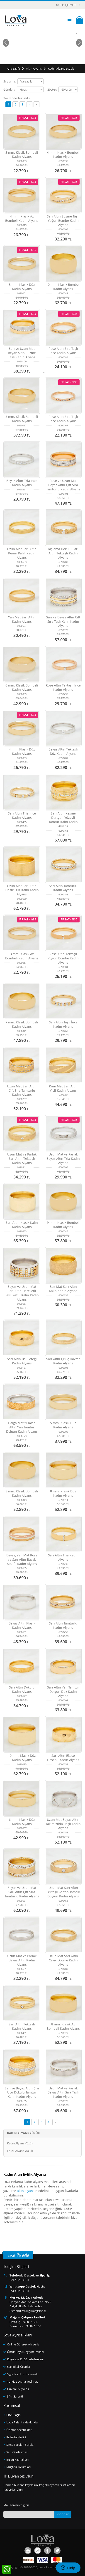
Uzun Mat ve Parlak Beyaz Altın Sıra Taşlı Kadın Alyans (63, 2092)
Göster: (52, 89)
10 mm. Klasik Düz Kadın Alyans (22, 1757)
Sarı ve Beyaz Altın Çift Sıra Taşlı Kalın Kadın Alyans (63, 621)
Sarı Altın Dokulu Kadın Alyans (21, 1689)
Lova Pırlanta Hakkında (22, 2422)
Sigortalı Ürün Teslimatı (22, 2374)
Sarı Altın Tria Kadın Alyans (63, 1557)
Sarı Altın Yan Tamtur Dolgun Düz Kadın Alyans (63, 1691)
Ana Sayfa (13, 68)
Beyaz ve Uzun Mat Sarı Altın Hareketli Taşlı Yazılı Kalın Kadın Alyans (22, 1293)
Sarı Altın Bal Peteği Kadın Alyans (22, 1361)
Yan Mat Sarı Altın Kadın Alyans (21, 619)
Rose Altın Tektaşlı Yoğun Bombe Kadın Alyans (63, 958)
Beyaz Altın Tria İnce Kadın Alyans (21, 482)
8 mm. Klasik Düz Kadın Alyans (63, 1493)
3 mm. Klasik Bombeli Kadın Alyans (21, 154)
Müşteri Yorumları (18, 2467)
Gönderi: (9, 89)
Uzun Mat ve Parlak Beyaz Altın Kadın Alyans (21, 1960)
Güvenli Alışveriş (18, 2389)
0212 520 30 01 (19, 2280)
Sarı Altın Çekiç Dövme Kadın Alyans (63, 1361)
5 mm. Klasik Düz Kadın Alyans (63, 1425)
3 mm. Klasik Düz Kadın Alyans (22, 286)
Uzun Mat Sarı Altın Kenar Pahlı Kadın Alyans (21, 553)
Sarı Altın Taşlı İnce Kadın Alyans (63, 1024)
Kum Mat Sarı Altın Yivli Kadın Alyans (63, 1088)
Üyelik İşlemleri (66, 5)
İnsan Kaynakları (17, 2459)
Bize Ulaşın (13, 2415)
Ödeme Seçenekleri (19, 2430)
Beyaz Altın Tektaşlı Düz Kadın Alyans (63, 751)
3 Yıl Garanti (15, 2396)
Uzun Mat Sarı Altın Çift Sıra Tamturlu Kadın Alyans (21, 1090)
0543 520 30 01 (19, 2291)
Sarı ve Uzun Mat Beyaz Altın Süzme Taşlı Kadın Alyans (22, 352)
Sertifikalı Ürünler (18, 2367)
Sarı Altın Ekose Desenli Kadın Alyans (63, 1757)
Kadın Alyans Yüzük (61, 68)
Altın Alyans (34, 68)
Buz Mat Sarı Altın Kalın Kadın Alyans (63, 1288)
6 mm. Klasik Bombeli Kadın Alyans (21, 687)
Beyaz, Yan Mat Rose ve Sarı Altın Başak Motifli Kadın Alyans (21, 1559)
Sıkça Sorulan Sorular (20, 2445)
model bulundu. (16, 98)
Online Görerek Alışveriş (23, 2344)
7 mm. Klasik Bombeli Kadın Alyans (21, 1024)
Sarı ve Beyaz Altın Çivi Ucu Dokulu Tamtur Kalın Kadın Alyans (22, 2092)
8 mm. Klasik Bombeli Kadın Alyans (21, 1493)
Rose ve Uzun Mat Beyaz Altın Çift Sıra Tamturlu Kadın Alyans (63, 484)
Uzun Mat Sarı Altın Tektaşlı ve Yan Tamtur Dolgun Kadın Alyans (63, 1891)
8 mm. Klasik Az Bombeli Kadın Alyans (63, 2026)
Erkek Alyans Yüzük (20, 2151)
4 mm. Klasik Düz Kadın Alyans (22, 751)
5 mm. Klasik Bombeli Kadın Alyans (21, 418)
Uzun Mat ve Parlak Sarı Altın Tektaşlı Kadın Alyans (21, 1158)
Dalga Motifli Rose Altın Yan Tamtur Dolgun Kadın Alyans (22, 1427)
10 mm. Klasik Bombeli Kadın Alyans (63, 286)
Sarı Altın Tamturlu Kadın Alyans (63, 888)
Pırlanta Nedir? (16, 2437)
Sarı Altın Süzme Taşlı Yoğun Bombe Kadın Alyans (63, 220)
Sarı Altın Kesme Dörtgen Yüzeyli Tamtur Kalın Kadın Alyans (63, 819)
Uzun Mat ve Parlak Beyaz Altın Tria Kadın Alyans (63, 1158)
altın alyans (25, 2191)
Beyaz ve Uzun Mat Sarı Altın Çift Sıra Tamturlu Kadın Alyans (22, 1891)
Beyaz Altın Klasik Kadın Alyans (22, 1625)
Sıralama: (9, 81)
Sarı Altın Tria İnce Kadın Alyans (22, 815)
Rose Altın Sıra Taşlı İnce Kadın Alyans (63, 350)
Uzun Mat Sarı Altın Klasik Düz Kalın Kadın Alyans (22, 890)
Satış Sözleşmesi (17, 2452)
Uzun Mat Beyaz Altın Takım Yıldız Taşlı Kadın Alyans (63, 1823)
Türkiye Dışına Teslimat (22, 2381)
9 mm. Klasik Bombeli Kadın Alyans (63, 1224)
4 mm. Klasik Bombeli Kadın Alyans (63, 154)
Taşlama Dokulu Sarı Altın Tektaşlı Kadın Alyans (63, 553)
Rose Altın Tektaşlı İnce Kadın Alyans (63, 687)
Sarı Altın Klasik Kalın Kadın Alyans (22, 1224)
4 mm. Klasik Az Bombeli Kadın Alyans (21, 218)
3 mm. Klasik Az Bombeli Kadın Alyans (21, 956)
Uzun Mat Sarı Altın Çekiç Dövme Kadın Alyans (63, 1960)
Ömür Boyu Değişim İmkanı (25, 2352)
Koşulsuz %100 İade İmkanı (25, 2359)
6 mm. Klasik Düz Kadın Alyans (22, 1821)
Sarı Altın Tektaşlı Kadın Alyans (22, 2026)
